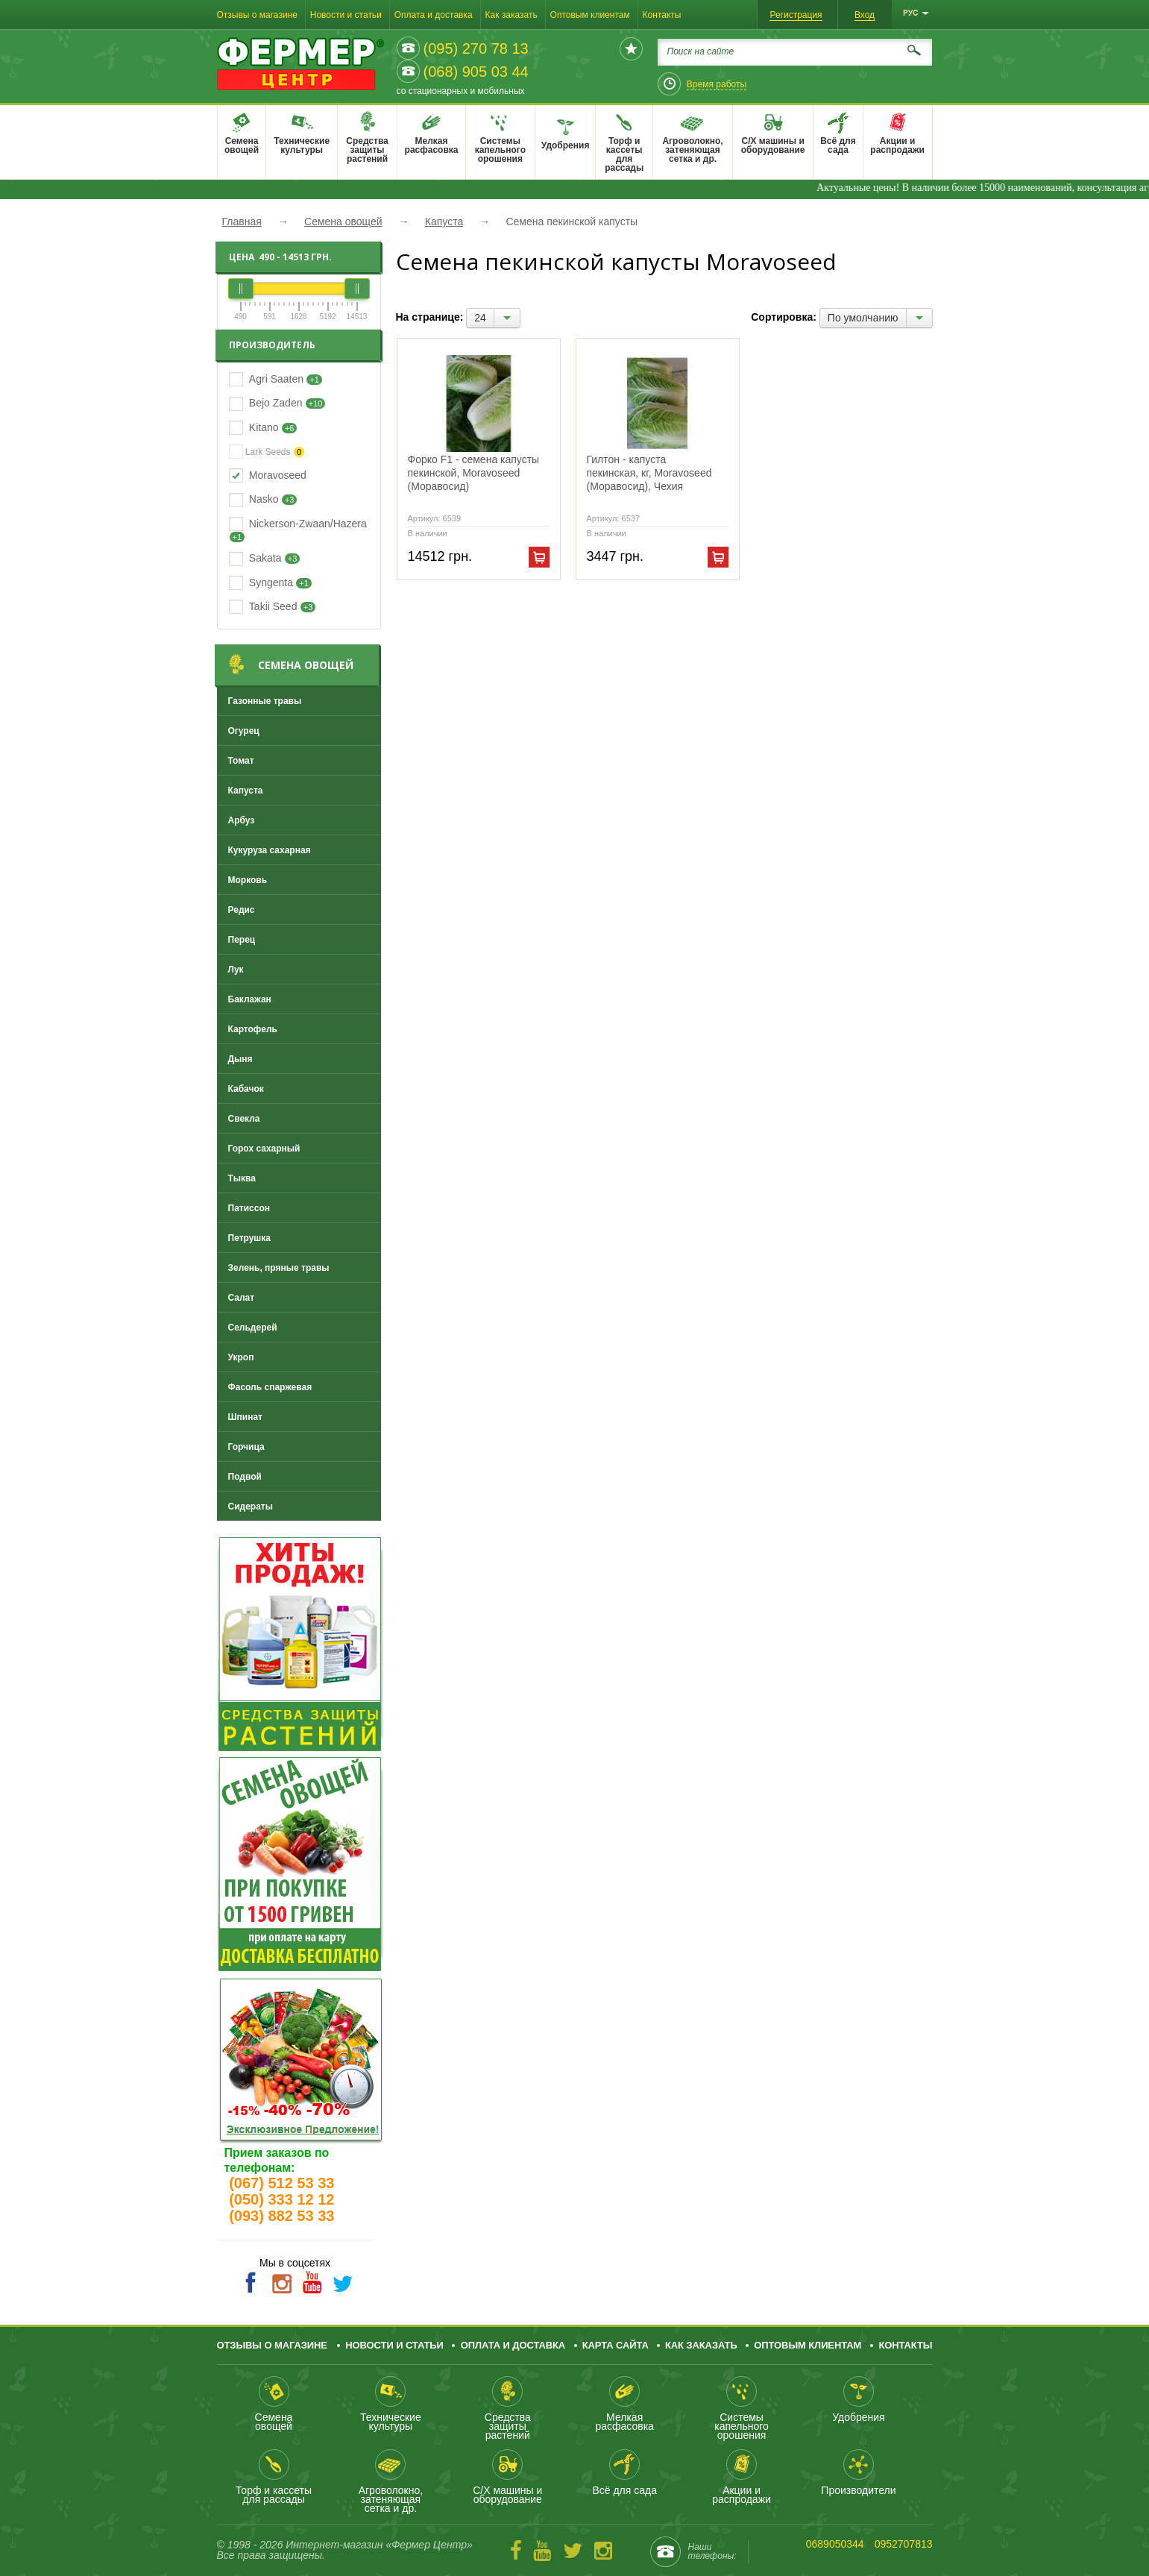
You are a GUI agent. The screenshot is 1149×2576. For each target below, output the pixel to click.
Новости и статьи (346, 15)
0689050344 (835, 2544)
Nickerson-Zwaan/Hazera (308, 524)
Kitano (264, 427)
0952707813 (904, 2544)
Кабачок (246, 1089)
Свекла (244, 1118)
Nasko (264, 499)
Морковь (248, 880)
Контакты (662, 15)
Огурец (243, 731)
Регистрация (795, 15)
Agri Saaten (276, 379)
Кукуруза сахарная (269, 850)
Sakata (265, 558)
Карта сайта (615, 2345)
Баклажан (249, 999)
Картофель (252, 1029)
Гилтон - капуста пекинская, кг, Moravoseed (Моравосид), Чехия (649, 472)
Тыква (242, 1178)
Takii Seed (273, 606)
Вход (864, 15)
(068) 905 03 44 (476, 71)
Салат (241, 1297)
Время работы (716, 84)
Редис (241, 910)
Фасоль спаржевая (270, 1387)
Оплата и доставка (433, 15)
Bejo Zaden (276, 403)
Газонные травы (265, 701)
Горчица (246, 1447)
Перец (242, 939)
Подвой (245, 1476)
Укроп (241, 1357)
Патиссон (249, 1208)
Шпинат (245, 1417)
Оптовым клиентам (590, 15)
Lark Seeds (267, 451)
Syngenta (271, 582)
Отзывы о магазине (257, 15)
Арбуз (241, 820)
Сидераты (250, 1506)
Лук (236, 969)
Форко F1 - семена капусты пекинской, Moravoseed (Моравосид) (474, 472)
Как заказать (511, 15)
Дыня (240, 1059)
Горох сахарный (264, 1148)
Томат (241, 760)
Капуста (245, 790)
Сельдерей (252, 1327)
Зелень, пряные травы (279, 1268)
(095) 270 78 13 (476, 48)
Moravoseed (277, 475)
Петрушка (249, 1238)
